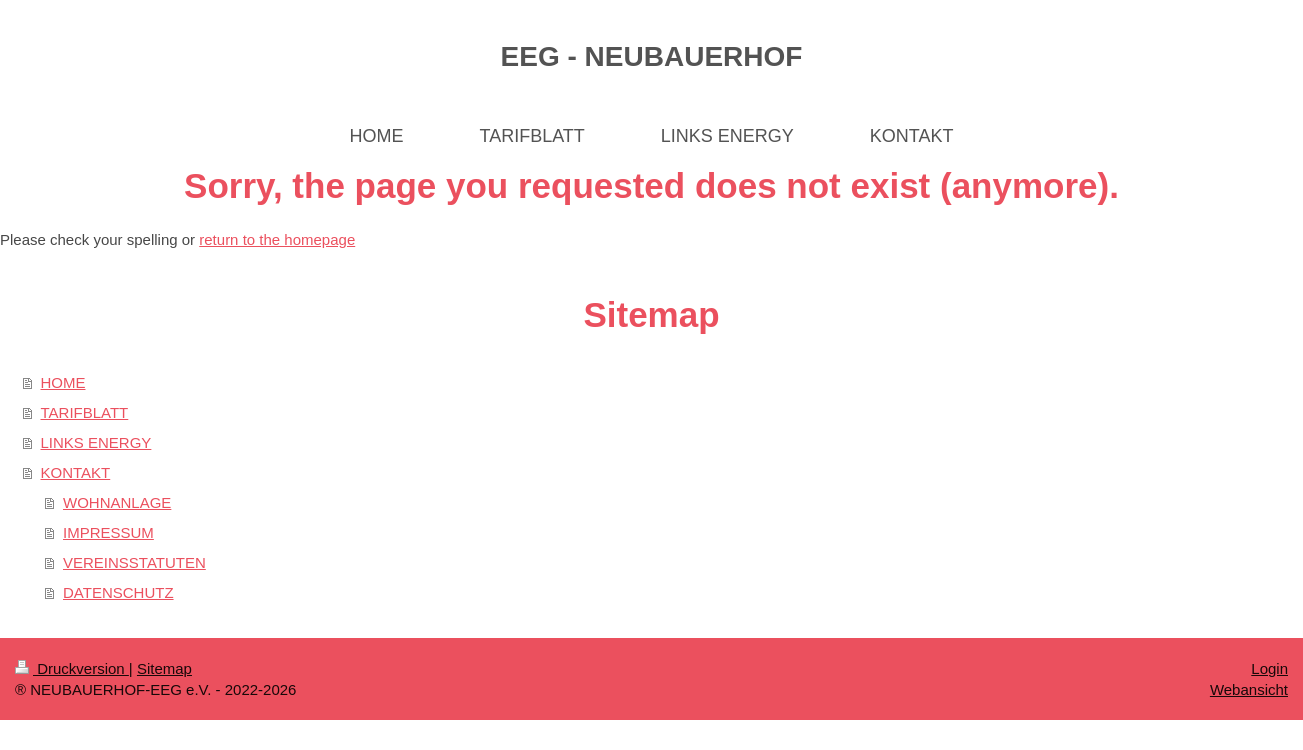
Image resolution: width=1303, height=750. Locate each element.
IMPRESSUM (108, 532)
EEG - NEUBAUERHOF (652, 56)
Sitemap (164, 668)
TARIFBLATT (85, 412)
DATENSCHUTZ (118, 592)
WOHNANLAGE (117, 502)
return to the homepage (277, 239)
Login (1269, 668)
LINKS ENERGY (96, 442)
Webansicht (1249, 689)
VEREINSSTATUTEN (134, 562)
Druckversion (72, 668)
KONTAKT (76, 472)
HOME (63, 382)
